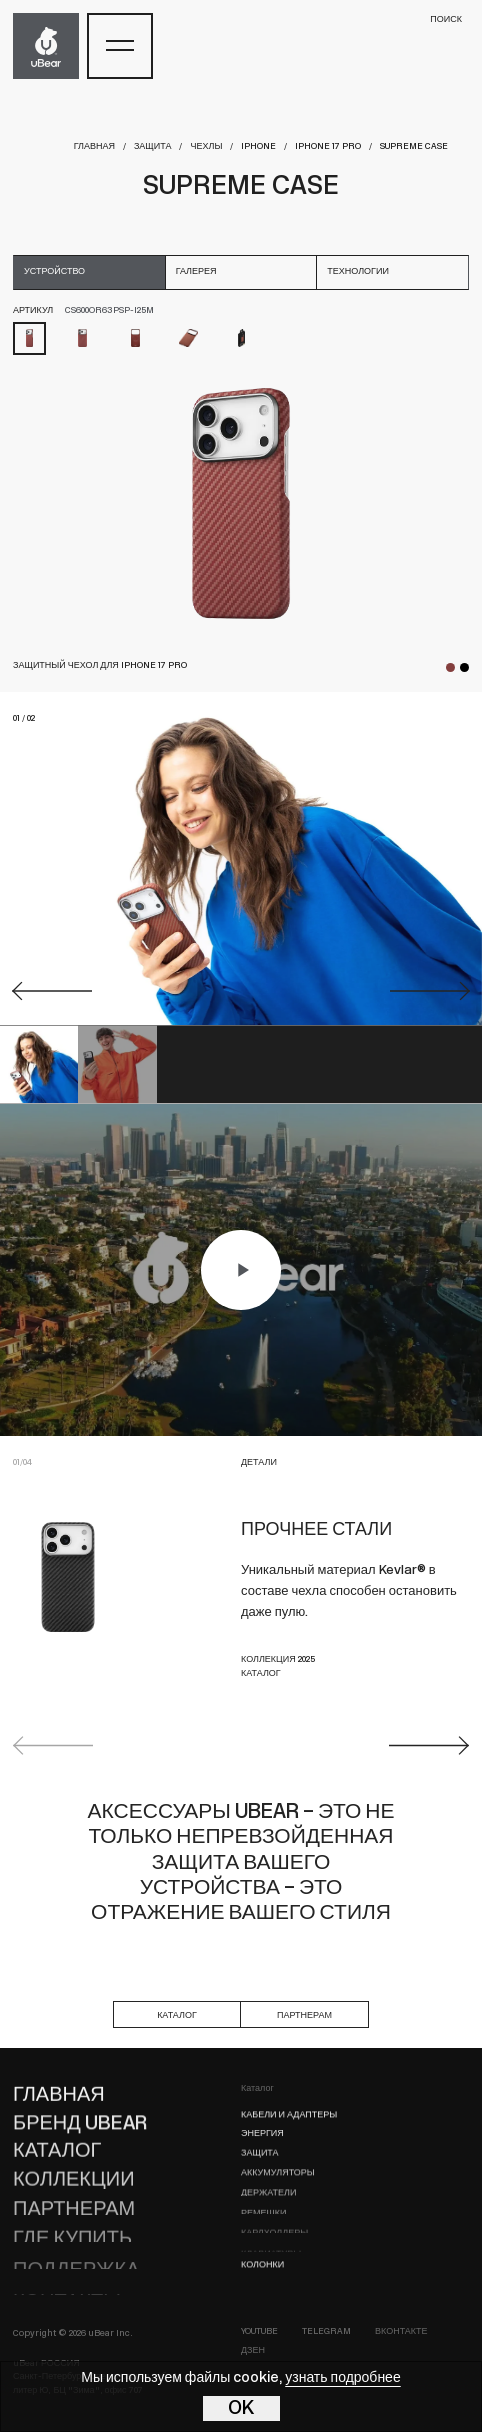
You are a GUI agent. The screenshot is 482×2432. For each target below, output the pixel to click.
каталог (177, 2015)
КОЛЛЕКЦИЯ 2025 (278, 1659)
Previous (53, 1745)
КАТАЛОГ (261, 1673)
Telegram (326, 2331)
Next (429, 1745)
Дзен (253, 2350)
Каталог (257, 2088)
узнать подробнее (342, 2378)
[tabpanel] (241, 503)
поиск (446, 19)
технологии (358, 271)
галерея (196, 271)
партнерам (304, 2015)
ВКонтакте (401, 2331)
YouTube (259, 2331)
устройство (54, 271)
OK (241, 2409)
